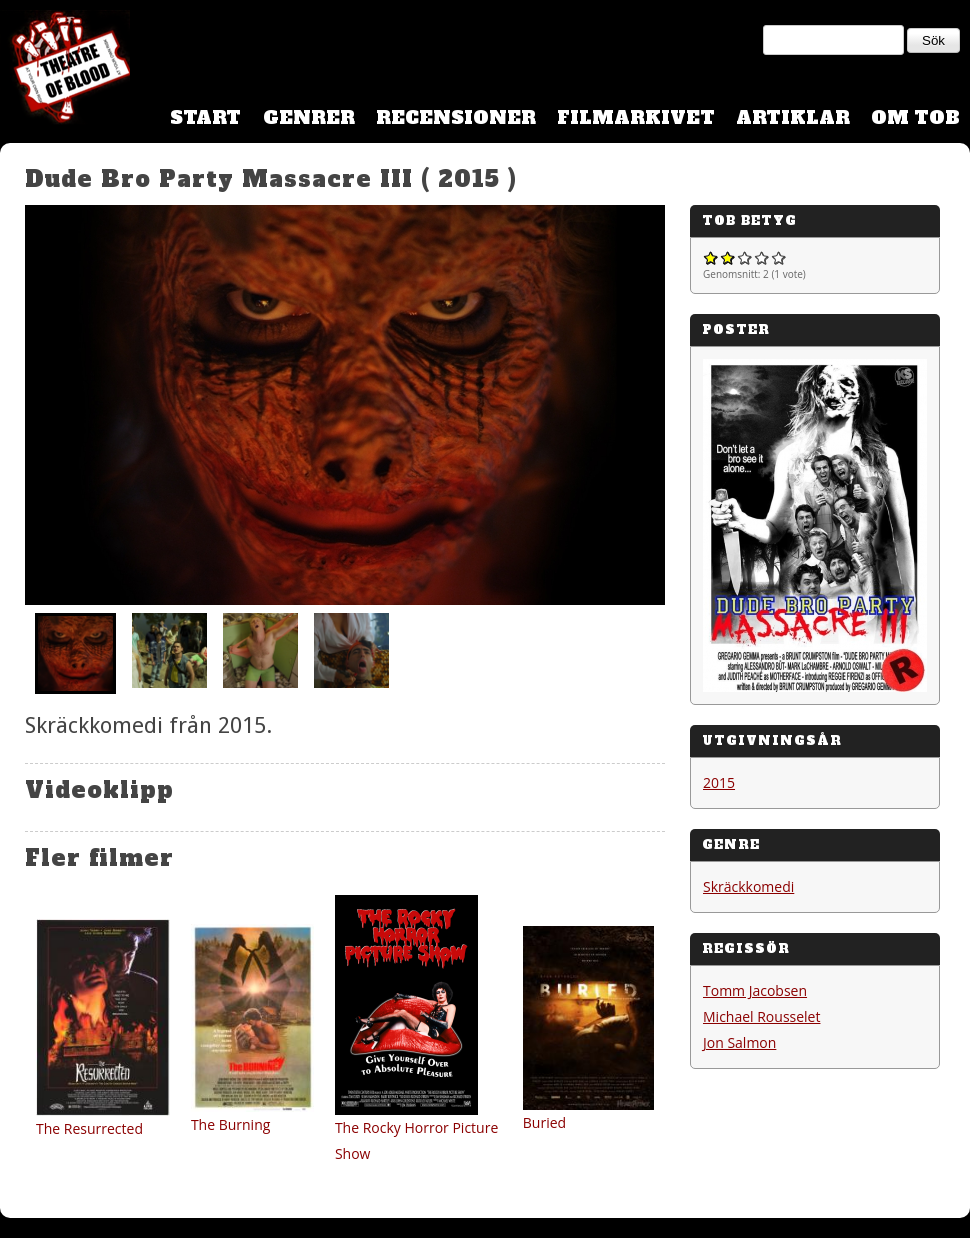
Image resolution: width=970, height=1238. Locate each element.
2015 (719, 782)
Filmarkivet (636, 117)
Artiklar (793, 117)
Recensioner (456, 117)
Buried (544, 1122)
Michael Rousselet (761, 1016)
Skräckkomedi (748, 886)
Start (205, 117)
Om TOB (915, 117)
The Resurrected (89, 1128)
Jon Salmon (739, 1042)
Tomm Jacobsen (755, 990)
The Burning (230, 1124)
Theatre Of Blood (65, 70)
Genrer (309, 117)
